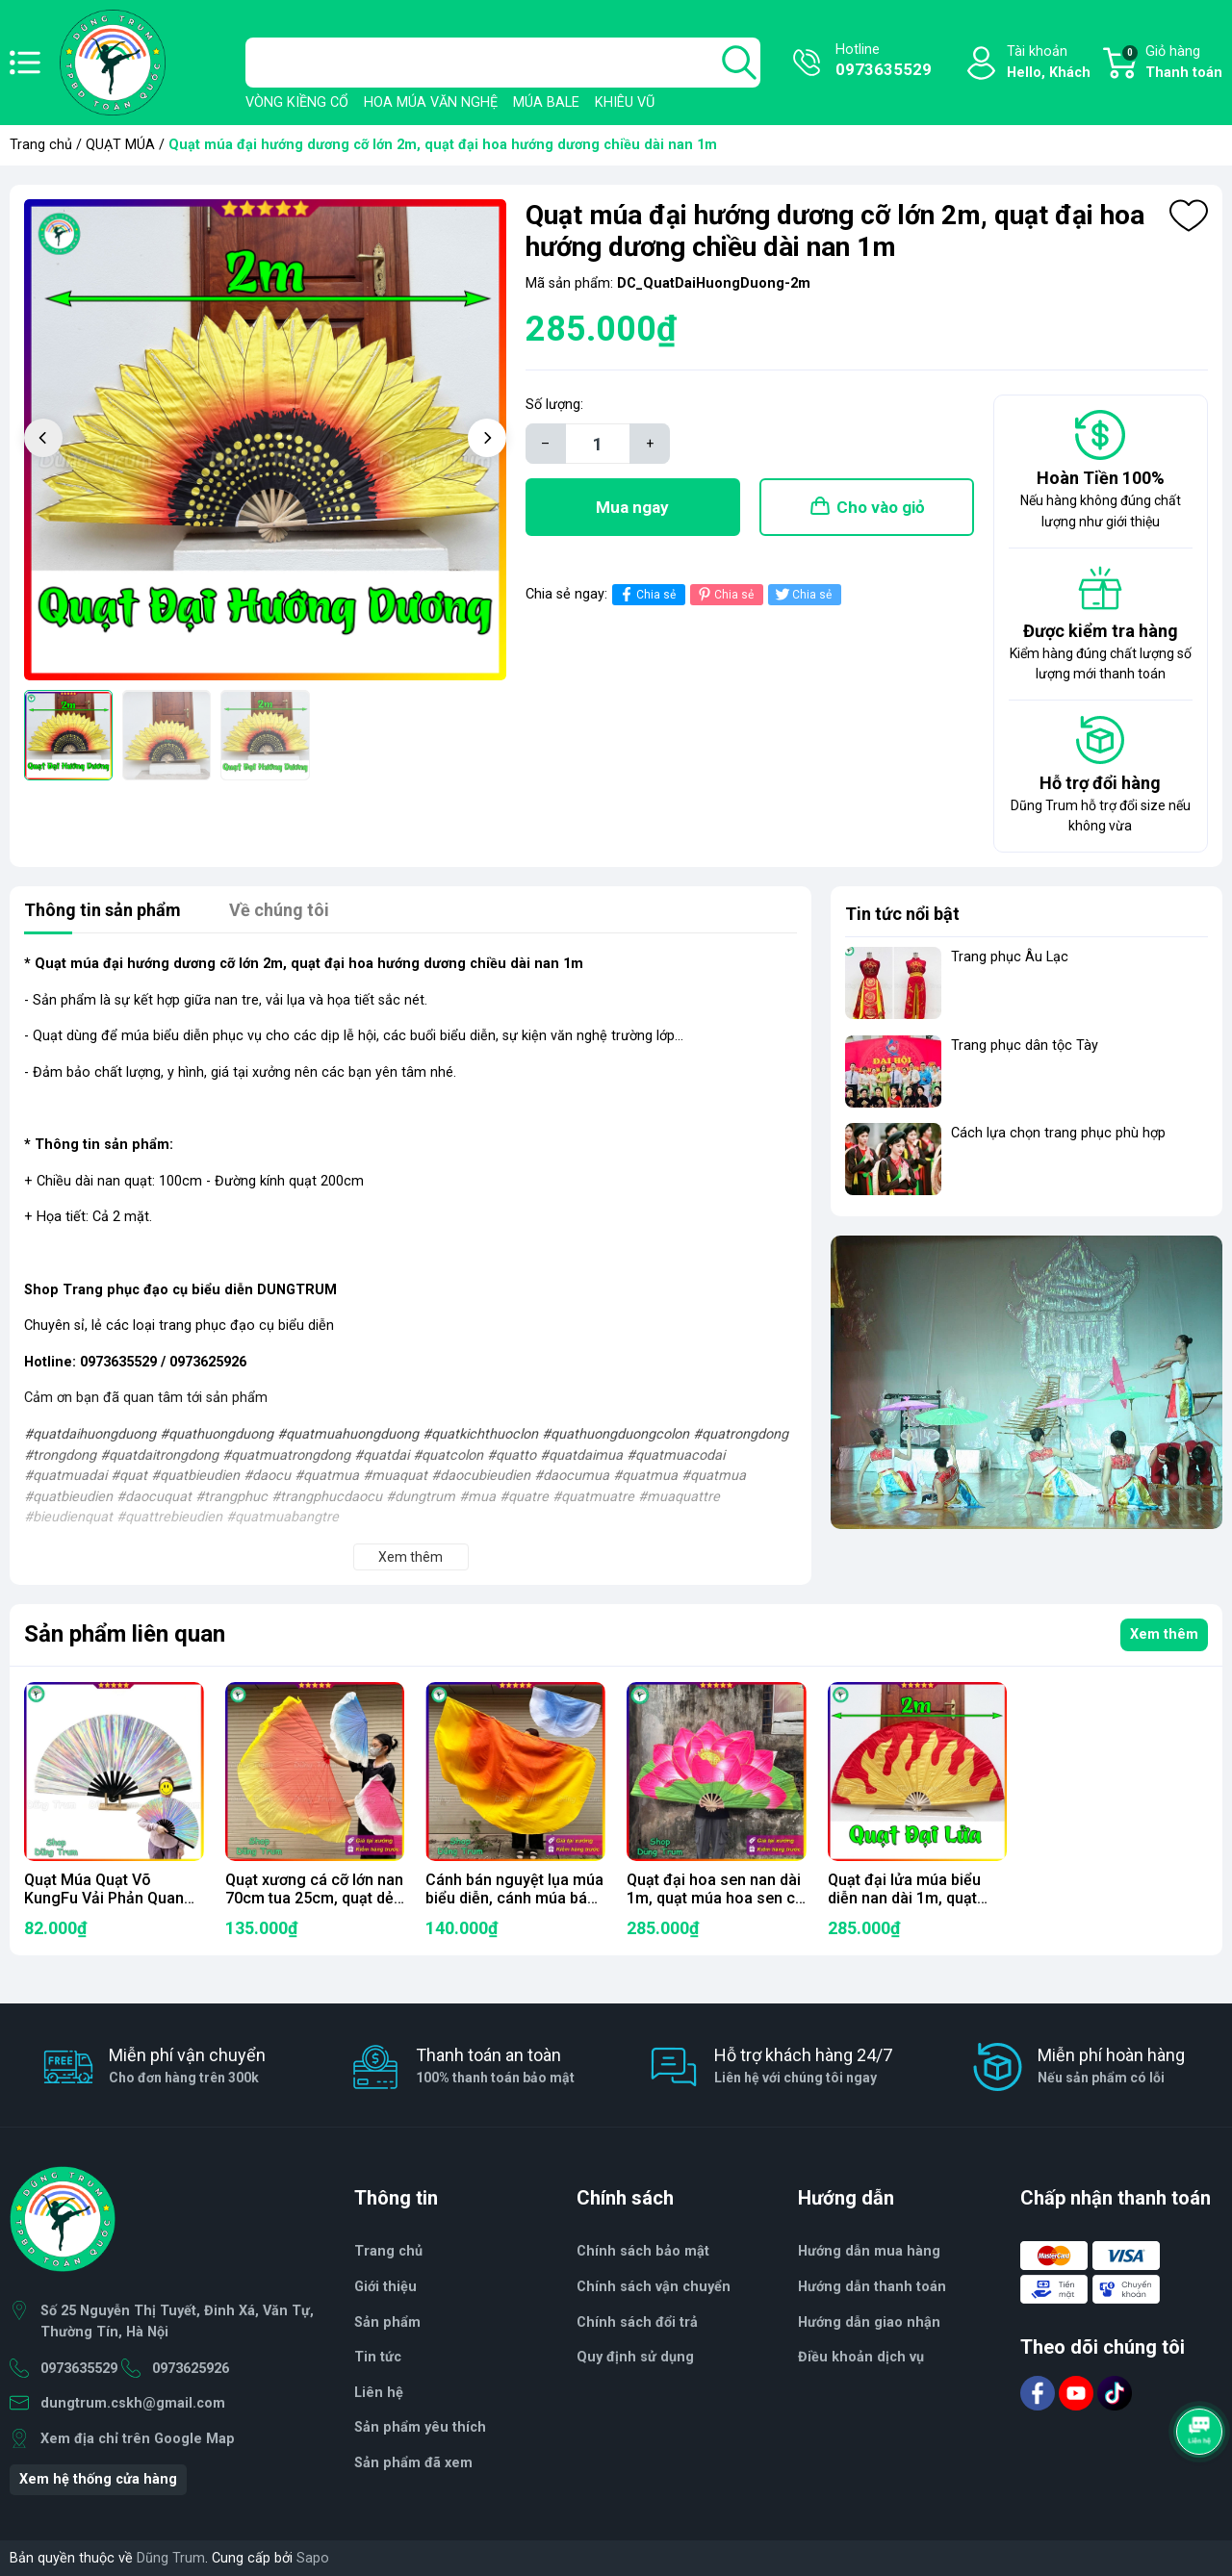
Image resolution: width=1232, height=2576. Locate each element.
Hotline (883, 61)
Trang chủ (41, 145)
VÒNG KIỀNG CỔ (296, 102)
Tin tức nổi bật (902, 914)
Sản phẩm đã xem (413, 2463)
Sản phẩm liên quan (124, 1633)
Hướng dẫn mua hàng (869, 2251)
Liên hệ (378, 2393)
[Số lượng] (598, 443)
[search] (739, 62)
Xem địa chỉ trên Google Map (137, 2439)
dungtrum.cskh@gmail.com (132, 2403)
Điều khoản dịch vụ (861, 2357)
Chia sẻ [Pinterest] (724, 594)
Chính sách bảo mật (643, 2251)
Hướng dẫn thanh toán (872, 2287)
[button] (487, 438)
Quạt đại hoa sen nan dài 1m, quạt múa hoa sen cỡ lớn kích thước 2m (715, 1898)
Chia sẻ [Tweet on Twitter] (802, 594)
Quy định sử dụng (635, 2357)
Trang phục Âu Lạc (1009, 957)
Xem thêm (1164, 1634)
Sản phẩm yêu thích (420, 2427)
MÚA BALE (546, 102)
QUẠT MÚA (120, 145)
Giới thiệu (385, 2287)
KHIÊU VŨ (624, 102)
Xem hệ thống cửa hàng (98, 2479)
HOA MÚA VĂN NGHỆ (431, 102)
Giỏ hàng (1171, 63)
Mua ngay (632, 507)
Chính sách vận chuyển (654, 2287)
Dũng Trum (171, 2558)
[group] (265, 440)
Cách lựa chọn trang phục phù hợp (1058, 1133)
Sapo (312, 2558)
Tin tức (377, 2357)
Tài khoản (1049, 63)
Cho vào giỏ (880, 507)
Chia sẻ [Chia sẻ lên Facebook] (646, 594)
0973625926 (190, 2368)
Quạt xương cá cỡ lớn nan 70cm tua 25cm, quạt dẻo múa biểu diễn (314, 1898)
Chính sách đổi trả (637, 2322)
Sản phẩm (387, 2322)
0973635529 (78, 2368)
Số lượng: (554, 404)
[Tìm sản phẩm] (502, 63)
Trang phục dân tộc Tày (1024, 1045)
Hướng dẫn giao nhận (869, 2322)
